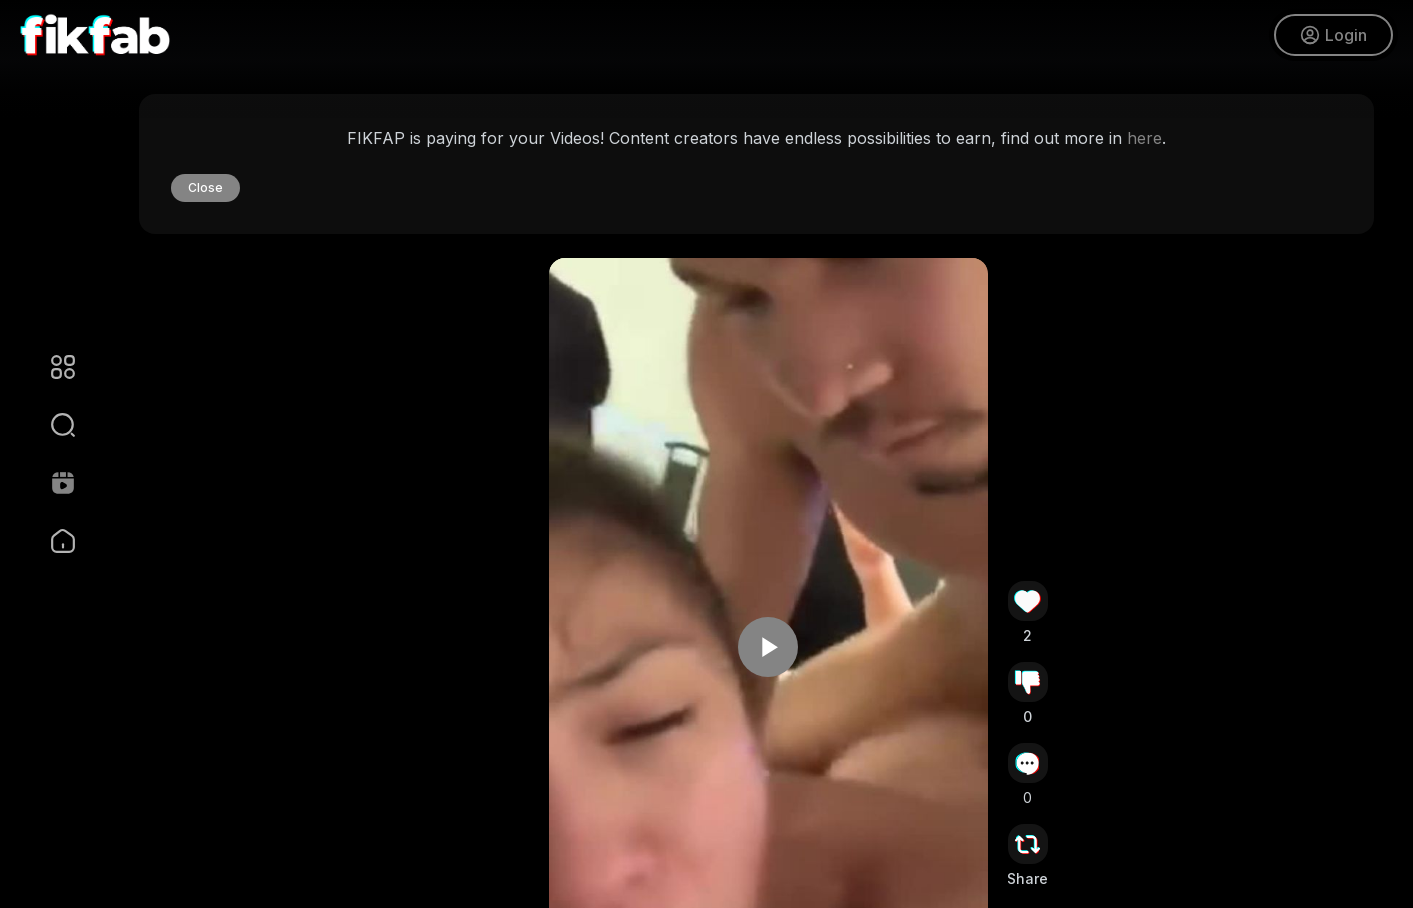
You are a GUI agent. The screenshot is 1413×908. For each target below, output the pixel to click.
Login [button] (1333, 35)
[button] (50, 425)
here (1144, 138)
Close (205, 187)
